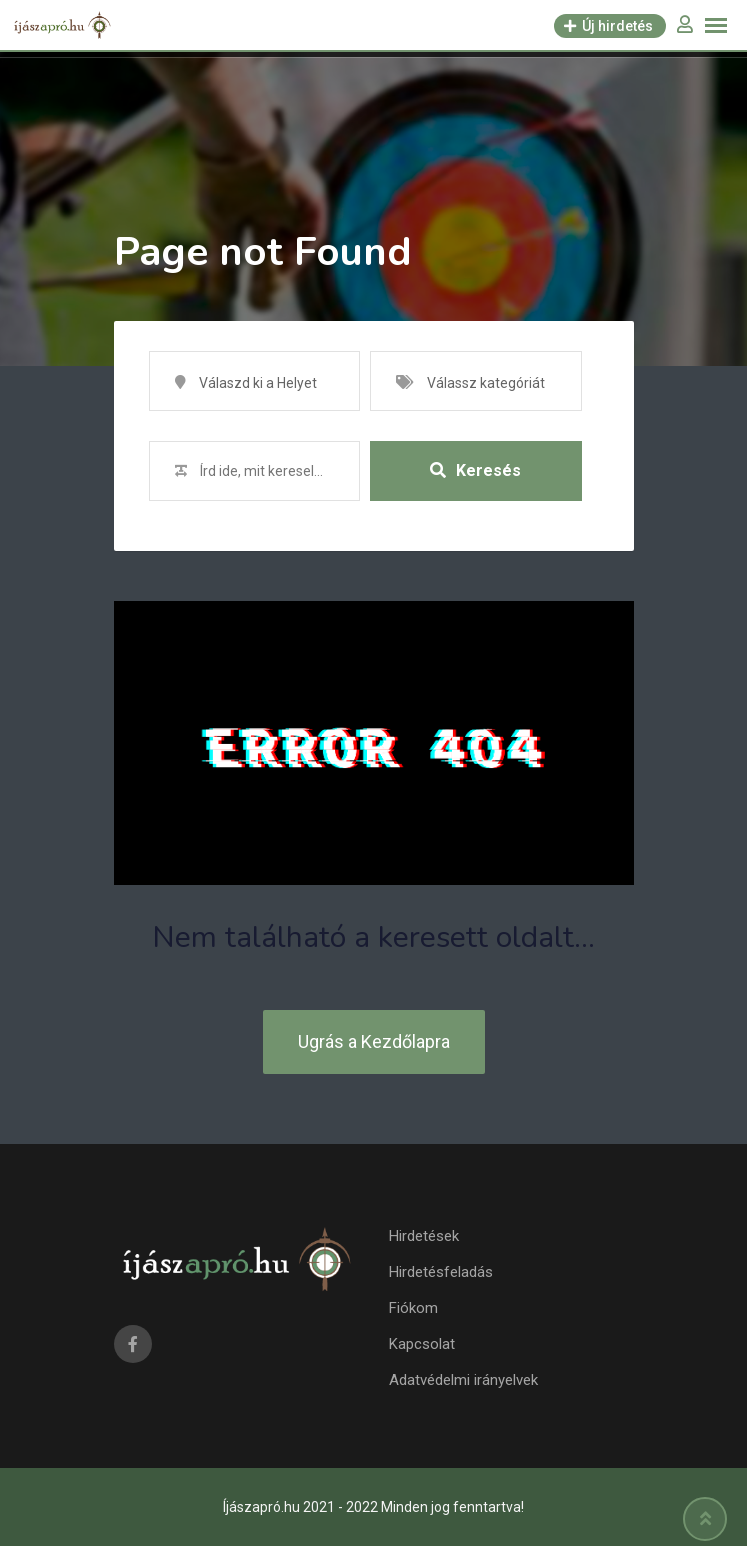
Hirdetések (424, 1236)
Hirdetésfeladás (441, 1272)
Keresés (475, 470)
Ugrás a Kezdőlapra (374, 1041)
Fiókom (413, 1308)
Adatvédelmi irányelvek (463, 1380)
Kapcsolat (422, 1344)
